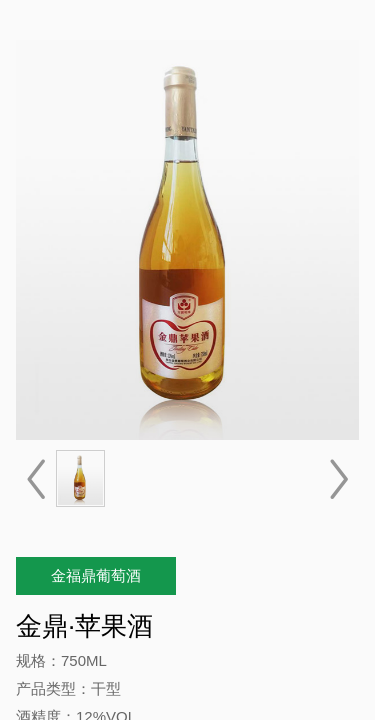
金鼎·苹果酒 (84, 626)
